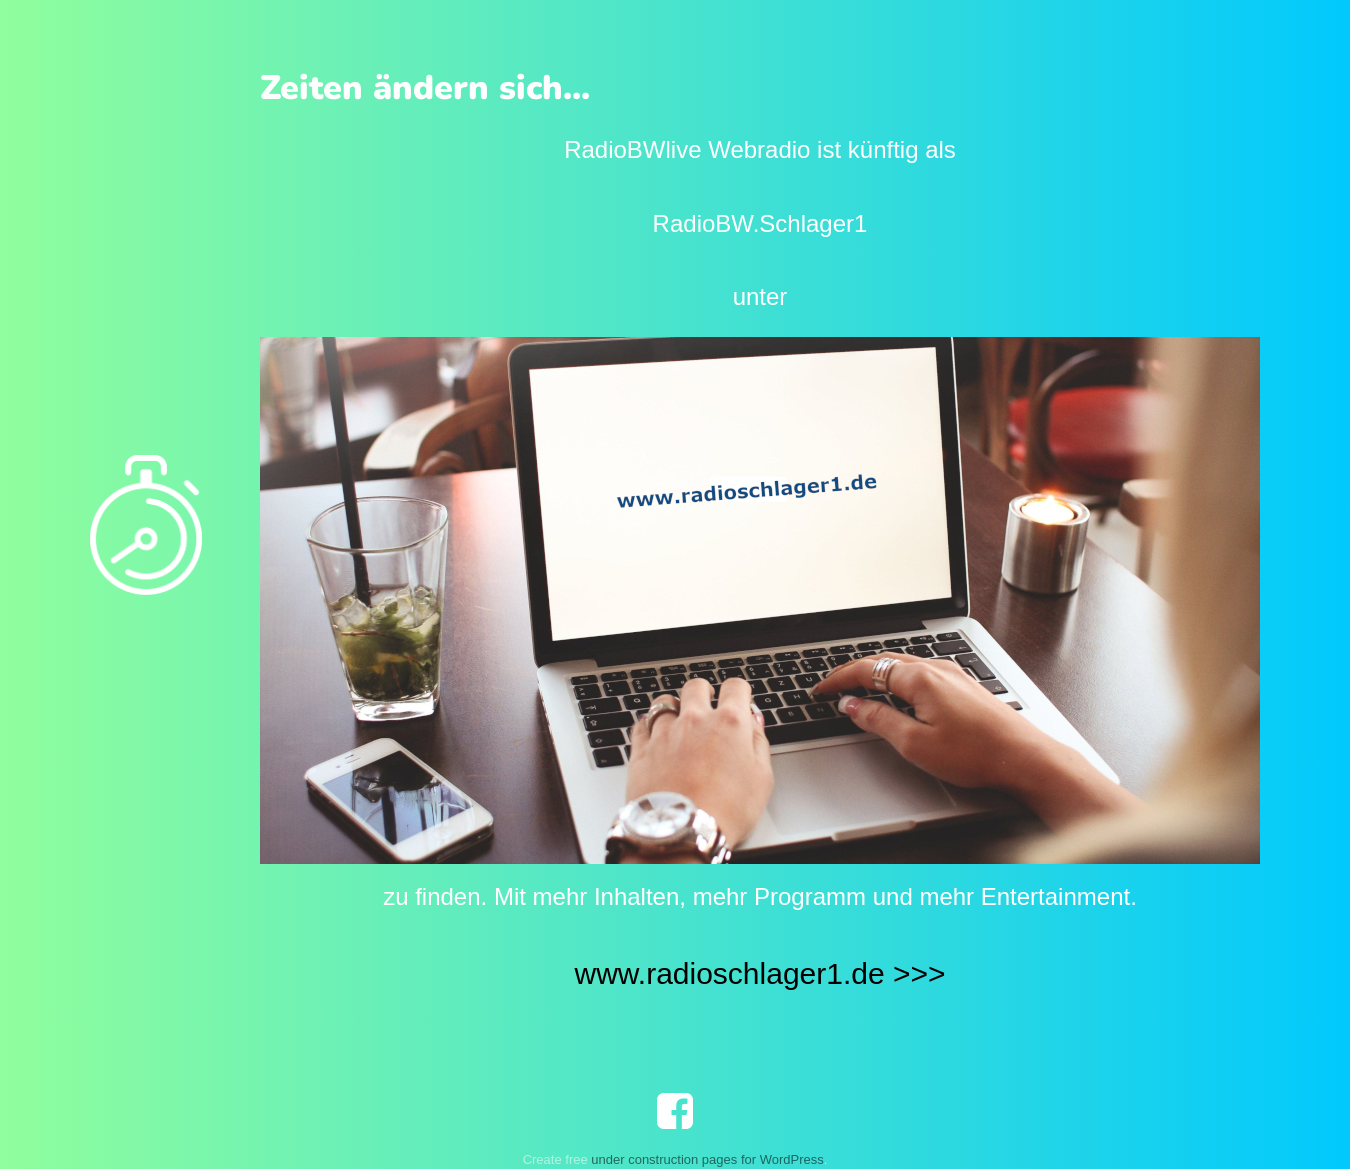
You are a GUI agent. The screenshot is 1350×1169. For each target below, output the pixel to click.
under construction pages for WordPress (707, 1159)
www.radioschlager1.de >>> (759, 973)
